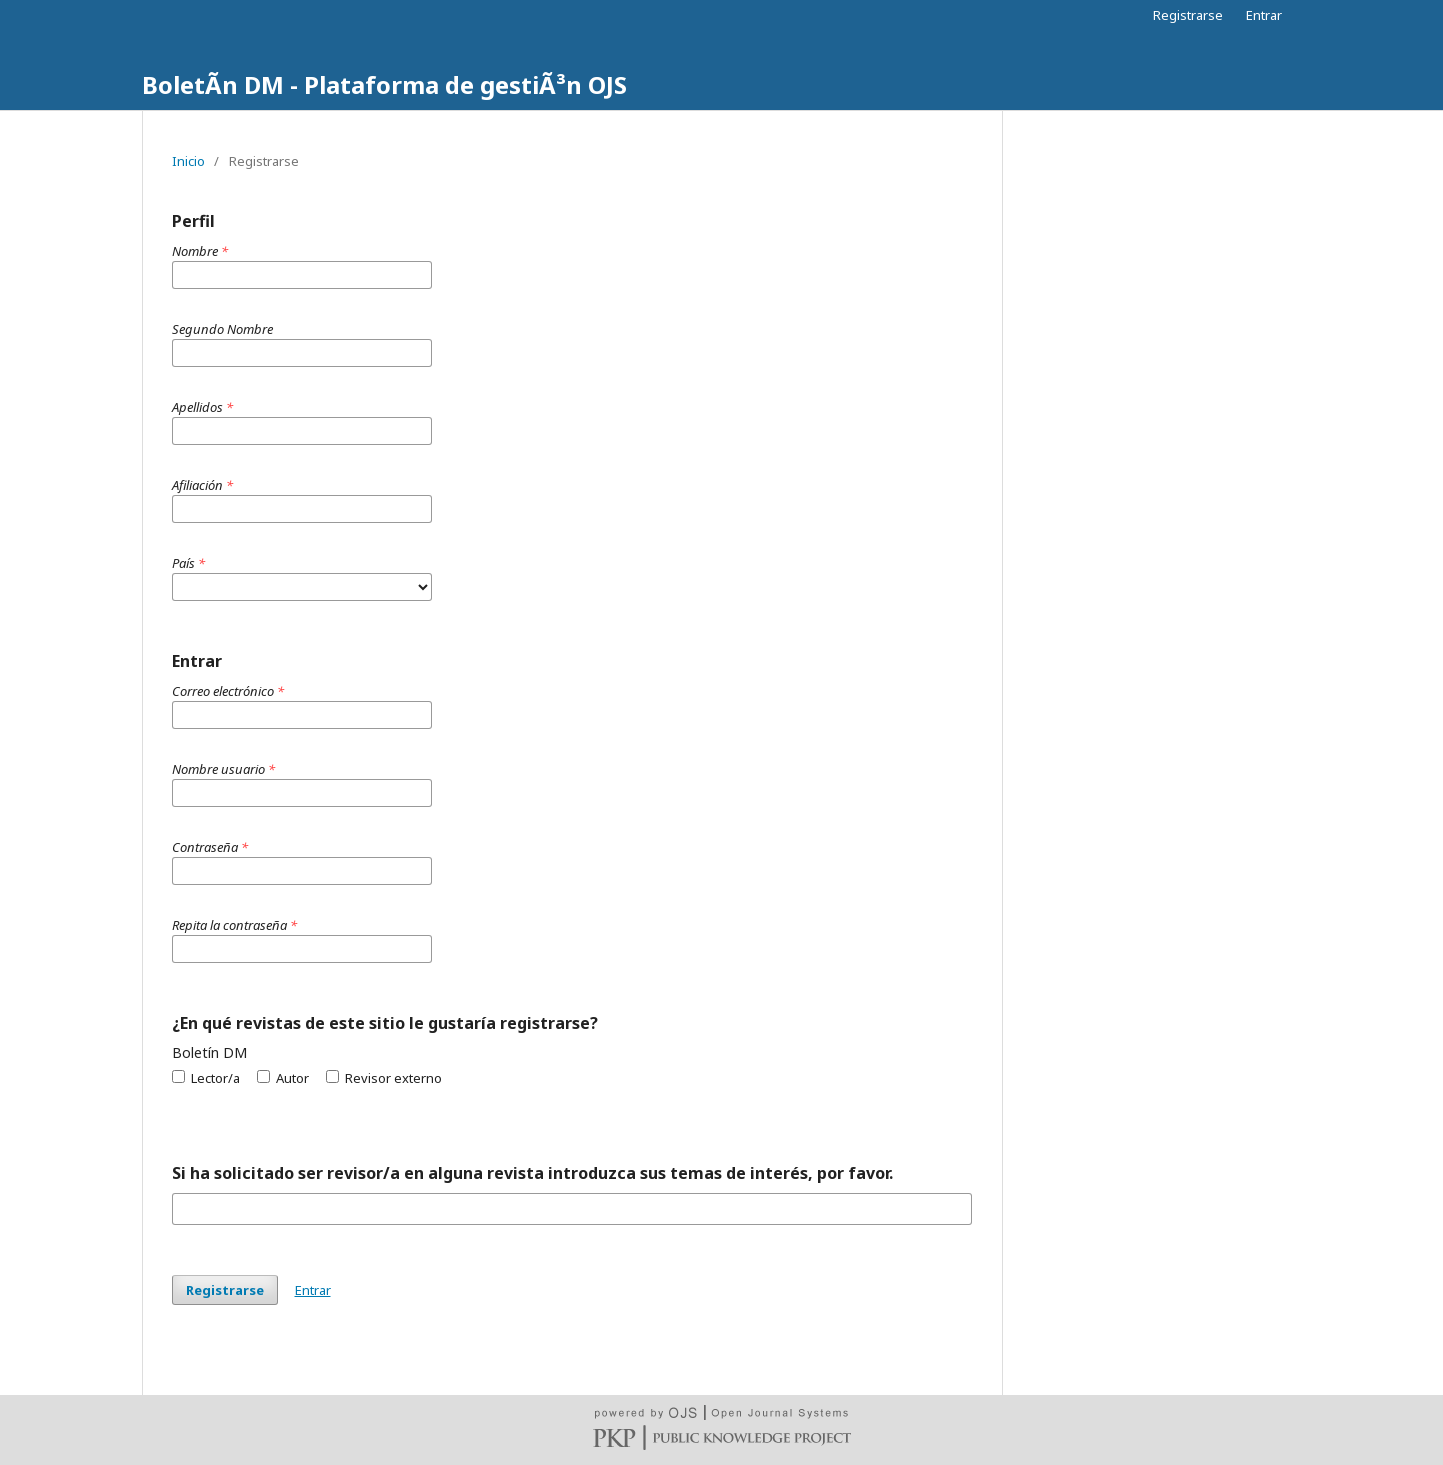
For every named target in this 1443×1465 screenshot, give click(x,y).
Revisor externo (384, 1078)
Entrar (1264, 15)
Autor (283, 1078)
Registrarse (1188, 15)
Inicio (188, 161)
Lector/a (206, 1078)
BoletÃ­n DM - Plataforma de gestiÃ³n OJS (384, 84)
